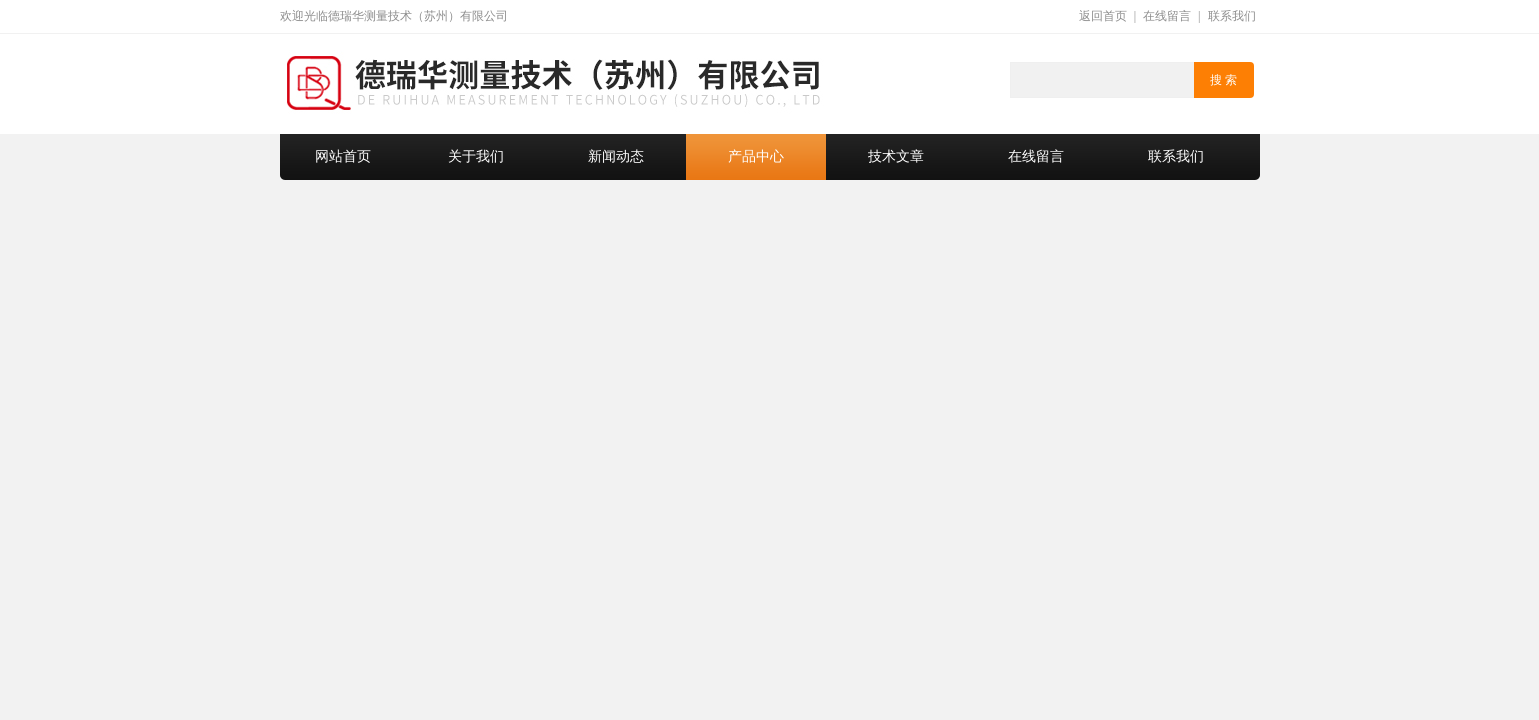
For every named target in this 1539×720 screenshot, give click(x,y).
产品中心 (756, 156)
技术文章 (896, 156)
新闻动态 (616, 156)
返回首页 (1103, 16)
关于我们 (476, 156)
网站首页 (343, 156)
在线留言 (1167, 16)
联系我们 (1232, 16)
